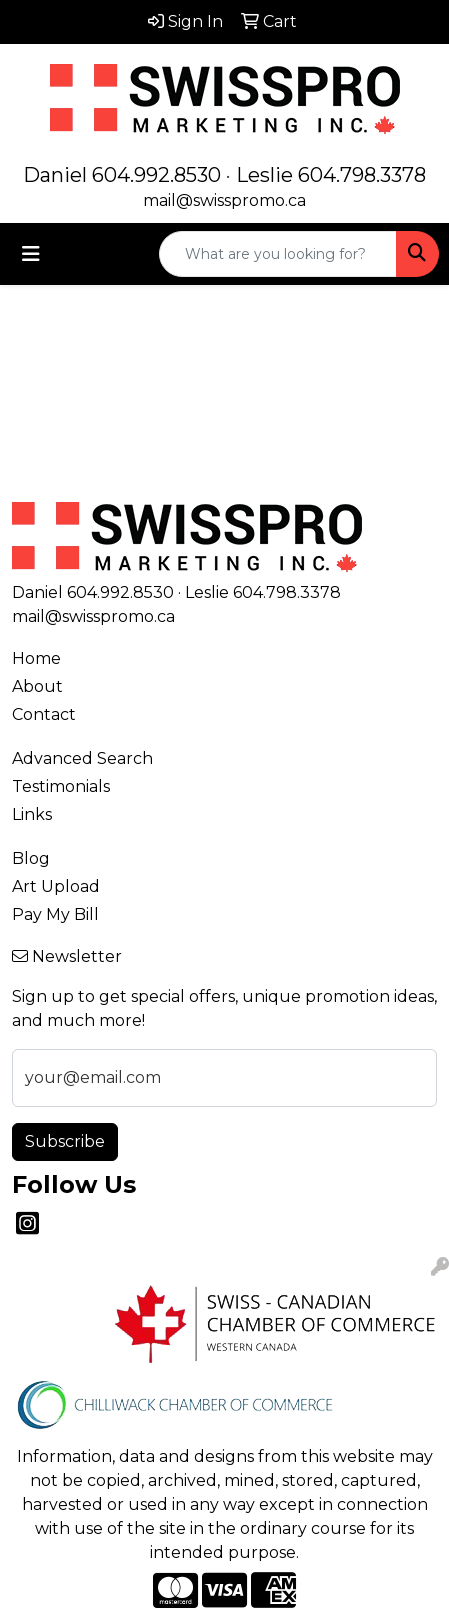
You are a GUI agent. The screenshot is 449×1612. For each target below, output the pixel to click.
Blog (31, 858)
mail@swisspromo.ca (224, 200)
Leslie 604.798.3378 (331, 175)
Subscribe (65, 1141)
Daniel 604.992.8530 (122, 175)
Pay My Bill (55, 914)
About (37, 686)
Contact (44, 714)
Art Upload (56, 886)
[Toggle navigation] (31, 254)
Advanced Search (82, 758)
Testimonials (61, 786)
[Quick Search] (278, 254)
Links (32, 814)
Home (36, 658)
